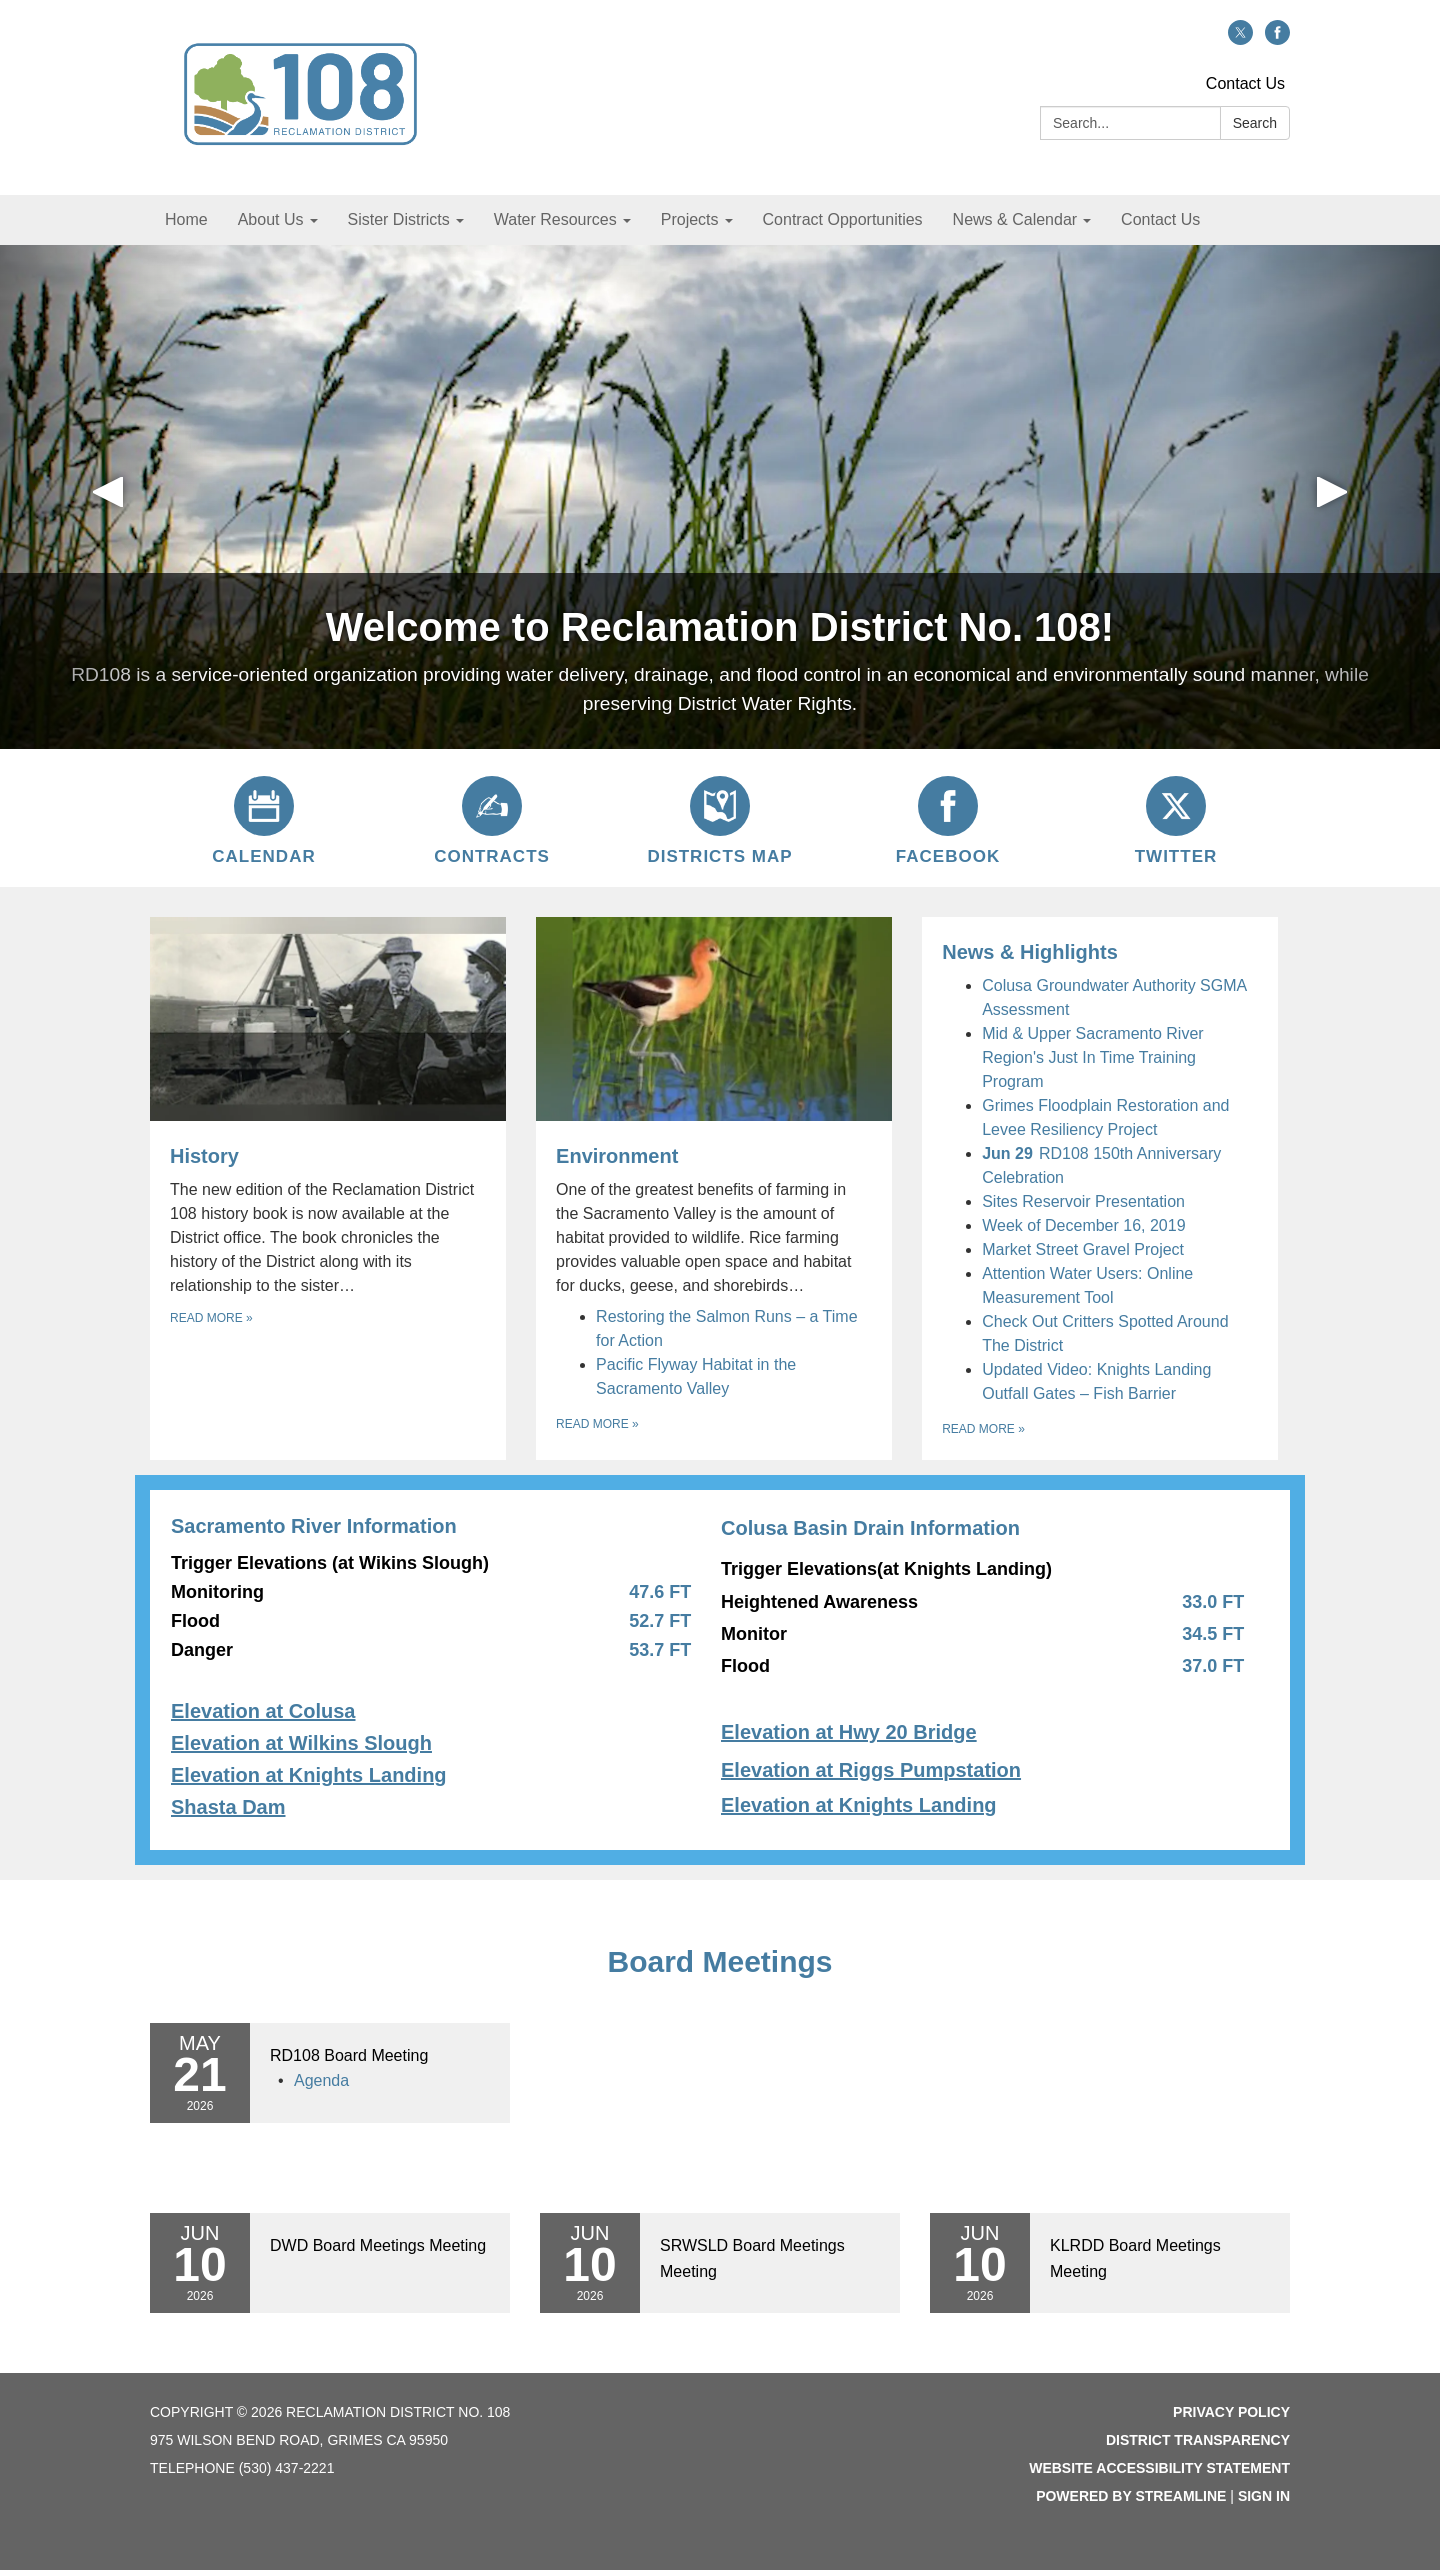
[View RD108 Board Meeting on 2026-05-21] (380, 2056)
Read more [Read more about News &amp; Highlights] (983, 1429)
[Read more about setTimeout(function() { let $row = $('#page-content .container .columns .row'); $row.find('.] (720, 1670)
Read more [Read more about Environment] (597, 1424)
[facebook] (1277, 39)
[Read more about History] (328, 1188)
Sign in (1264, 2496)
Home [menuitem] (186, 219)
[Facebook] (948, 818)
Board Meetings (719, 1961)
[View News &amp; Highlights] (1100, 952)
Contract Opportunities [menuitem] (843, 219)
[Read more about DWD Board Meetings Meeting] (330, 2263)
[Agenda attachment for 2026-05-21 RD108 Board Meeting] (321, 2080)
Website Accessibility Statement (1159, 2468)
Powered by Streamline (1131, 2496)
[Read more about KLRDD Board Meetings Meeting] (1110, 2263)
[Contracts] (492, 818)
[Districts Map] (720, 818)
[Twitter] (1176, 818)
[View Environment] (714, 1107)
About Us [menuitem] (271, 219)
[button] (108, 497)
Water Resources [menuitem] (555, 219)
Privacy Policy (1231, 2412)
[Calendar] (264, 818)
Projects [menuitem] (690, 219)
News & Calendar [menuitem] (1015, 219)
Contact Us (1245, 83)
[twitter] (1240, 39)
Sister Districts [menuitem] (399, 219)
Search (1255, 123)
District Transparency (1198, 2440)
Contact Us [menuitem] (1160, 219)
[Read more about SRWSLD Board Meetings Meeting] (720, 2263)
